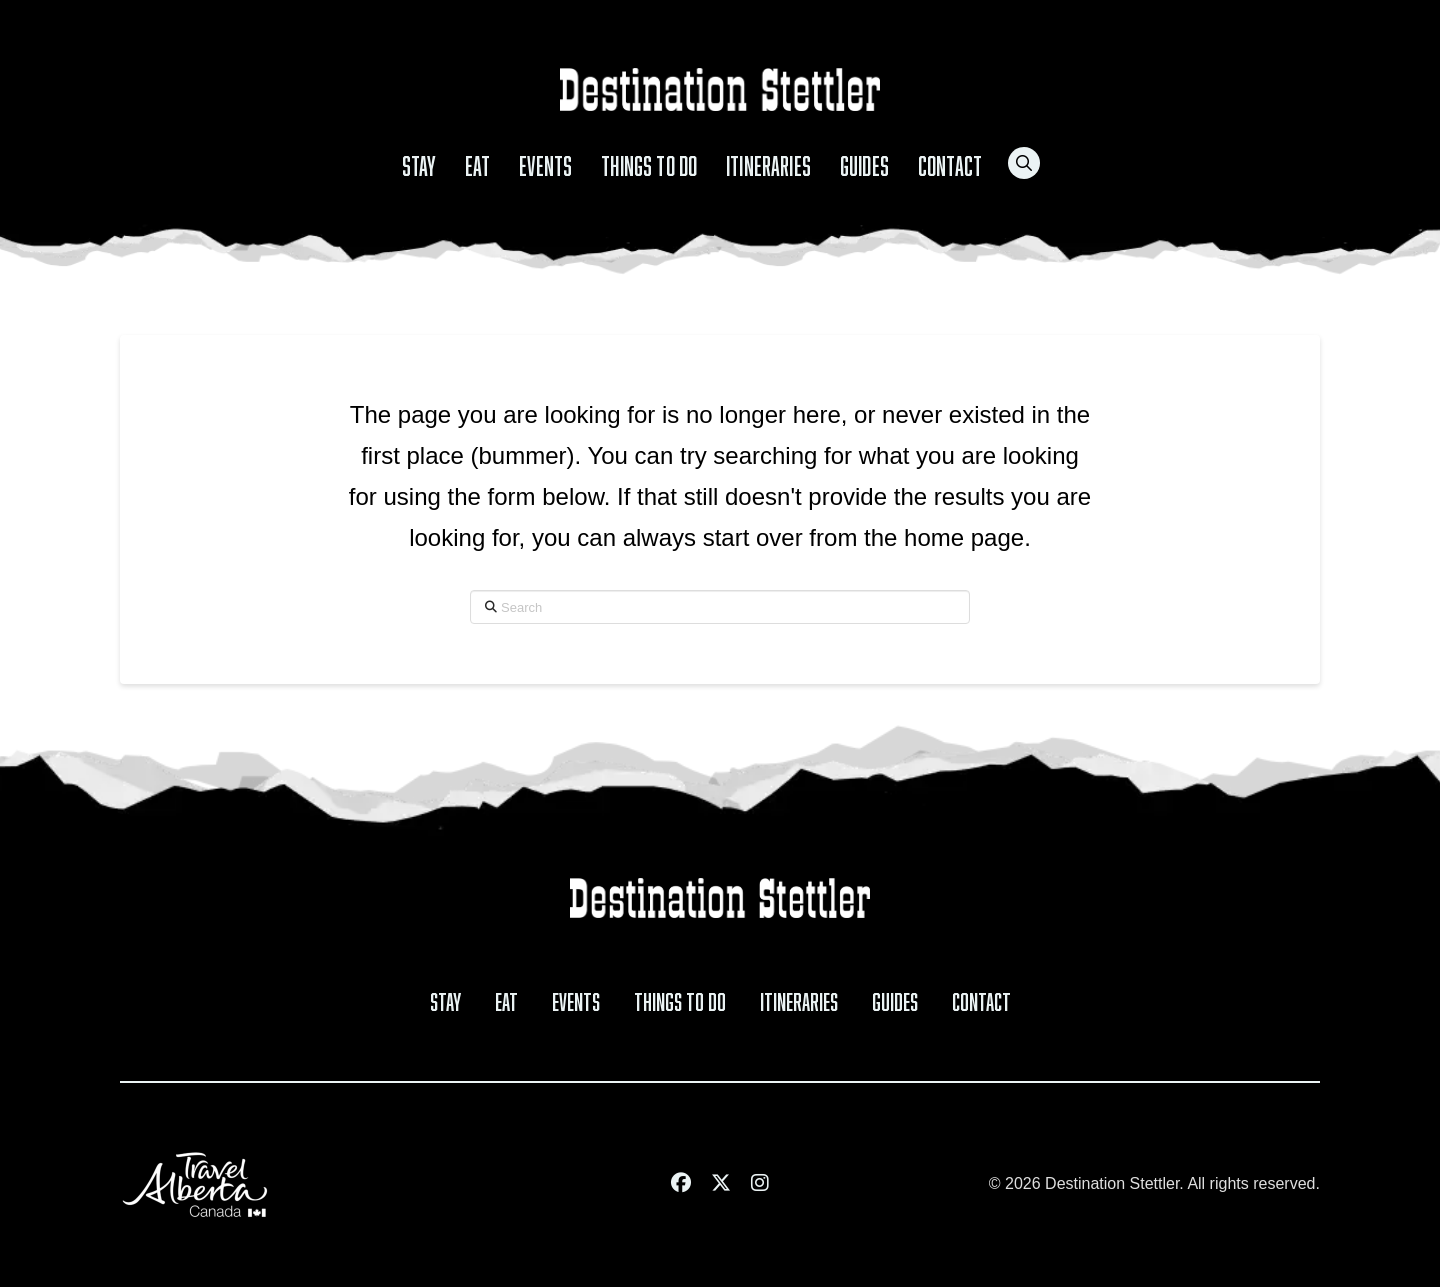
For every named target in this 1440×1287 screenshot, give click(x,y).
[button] (1024, 163)
